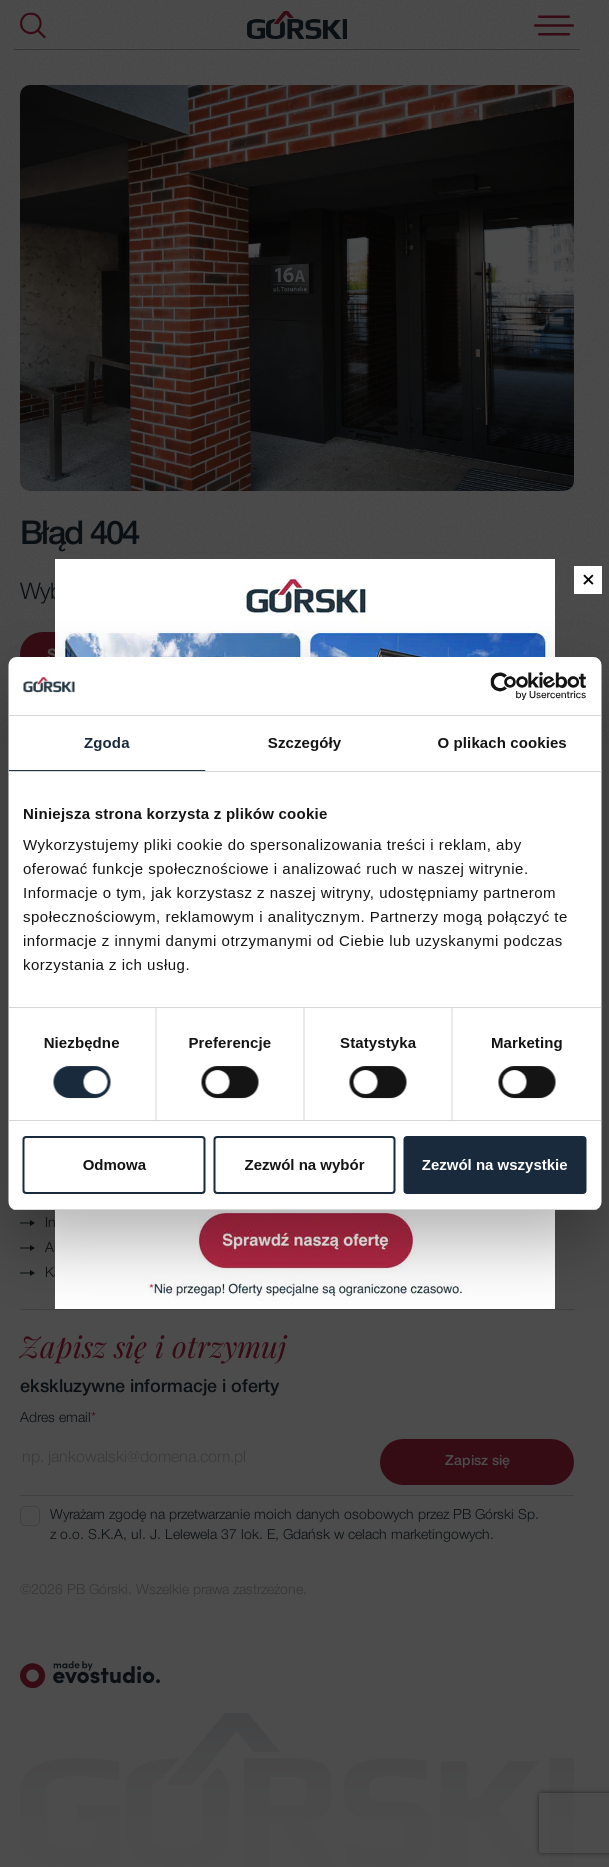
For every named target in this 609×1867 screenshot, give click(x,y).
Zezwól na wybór (304, 1165)
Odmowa (114, 1165)
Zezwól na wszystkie (495, 1165)
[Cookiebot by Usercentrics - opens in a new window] (498, 686)
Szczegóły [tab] (304, 743)
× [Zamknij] (588, 580)
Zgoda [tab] (107, 743)
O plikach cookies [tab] (502, 743)
